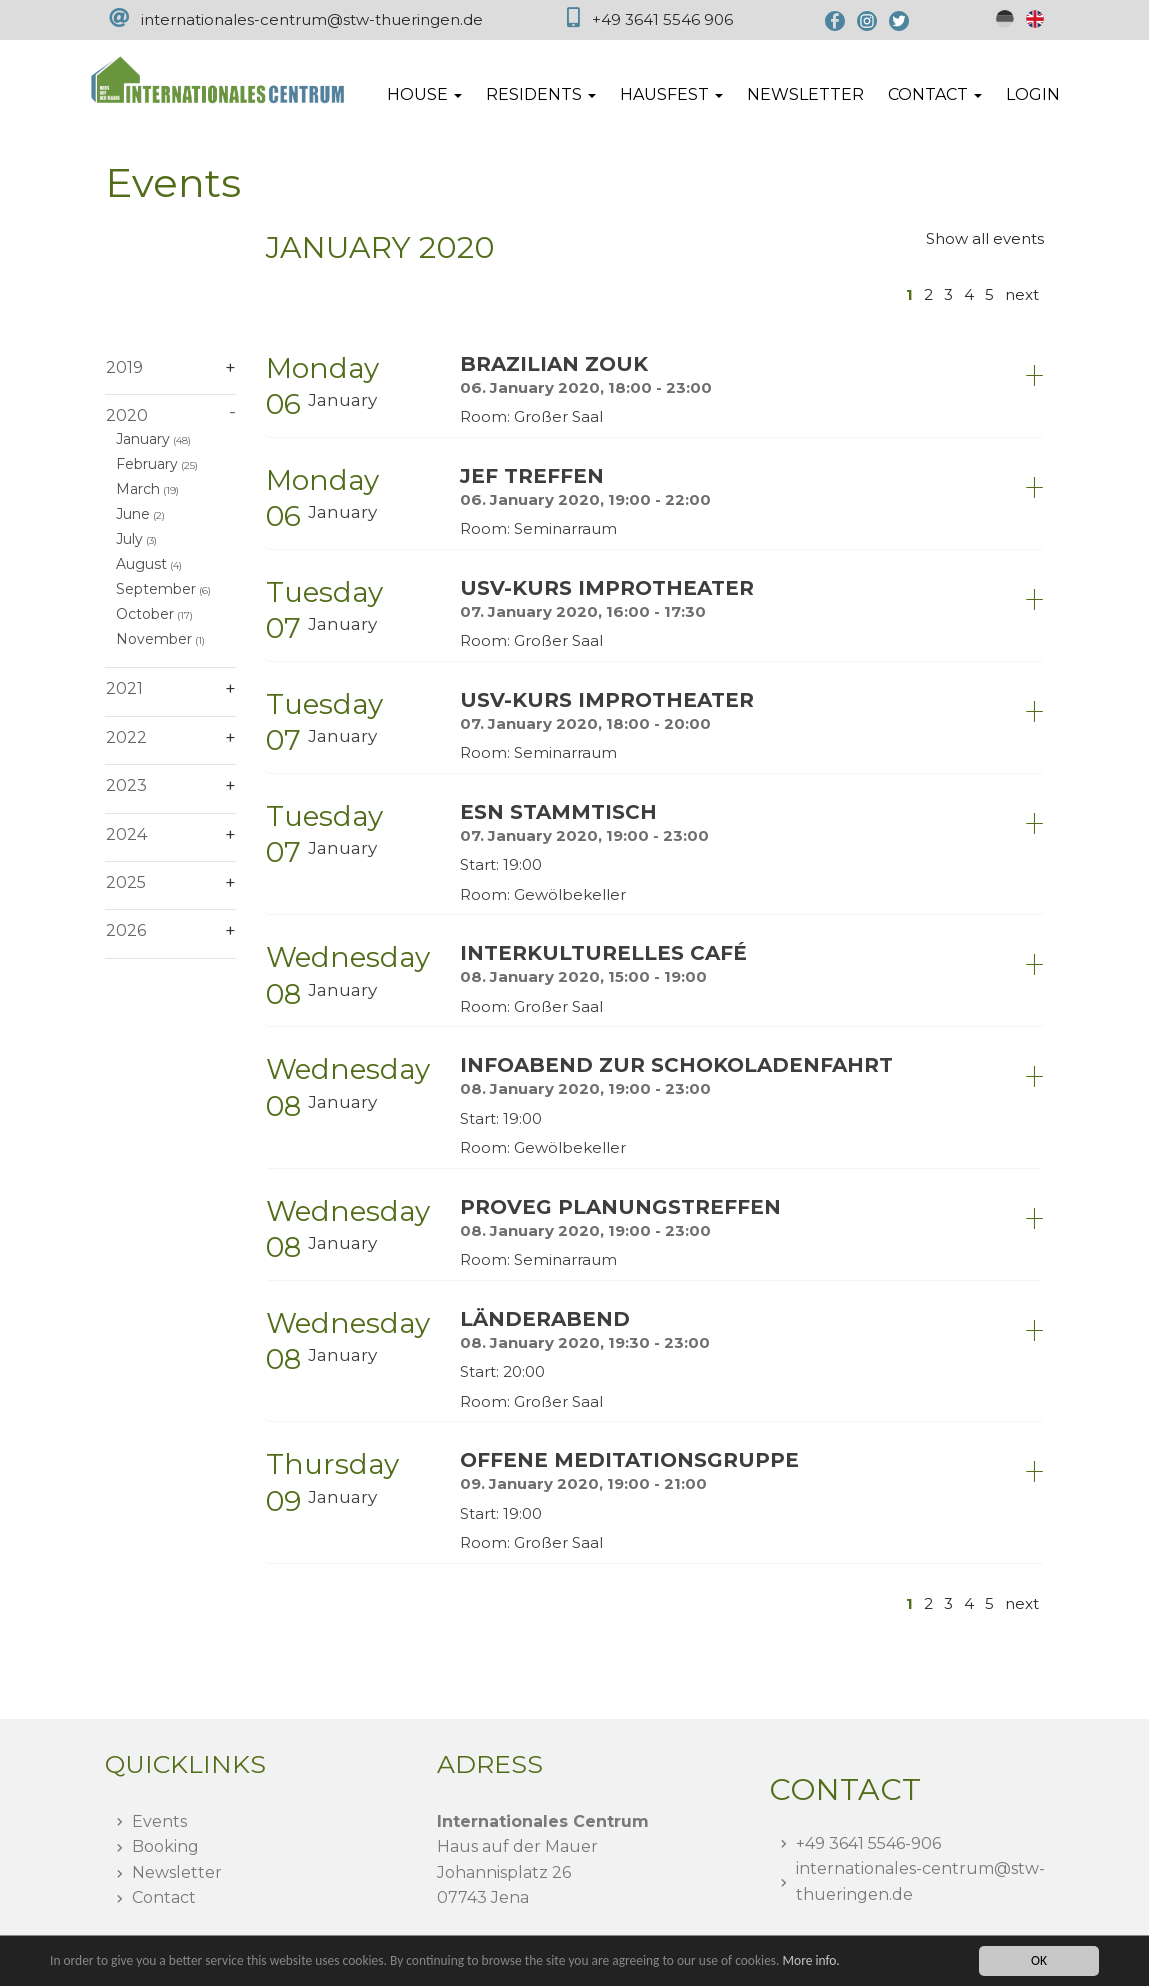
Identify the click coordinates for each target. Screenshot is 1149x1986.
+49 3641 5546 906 (662, 19)
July (129, 539)
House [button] (424, 94)
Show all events (985, 238)
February (147, 464)
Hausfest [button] (671, 94)
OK (1039, 1960)
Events (159, 1821)
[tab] (655, 388)
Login (1033, 94)
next (1022, 294)
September (156, 589)
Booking (165, 1846)
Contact (164, 1897)
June (133, 514)
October (145, 614)
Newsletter (805, 94)
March (138, 489)
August (141, 564)
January (143, 439)
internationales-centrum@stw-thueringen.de (312, 19)
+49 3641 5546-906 (868, 1843)
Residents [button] (541, 94)
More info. (819, 1960)
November (154, 639)
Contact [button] (935, 94)
